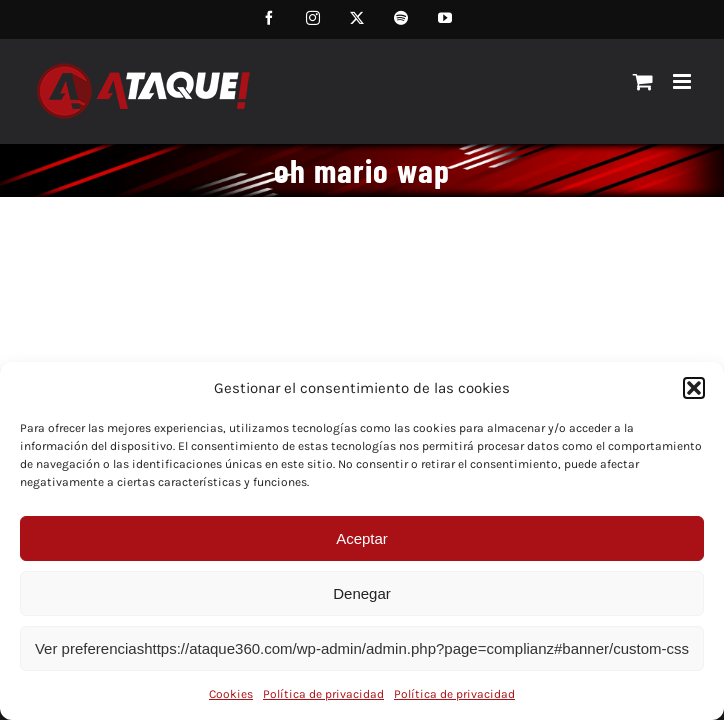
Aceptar (362, 538)
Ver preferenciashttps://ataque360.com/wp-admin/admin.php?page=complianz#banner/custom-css (362, 648)
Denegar (362, 593)
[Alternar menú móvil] (683, 81)
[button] (694, 388)
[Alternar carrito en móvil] (643, 81)
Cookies (231, 694)
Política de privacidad (323, 694)
